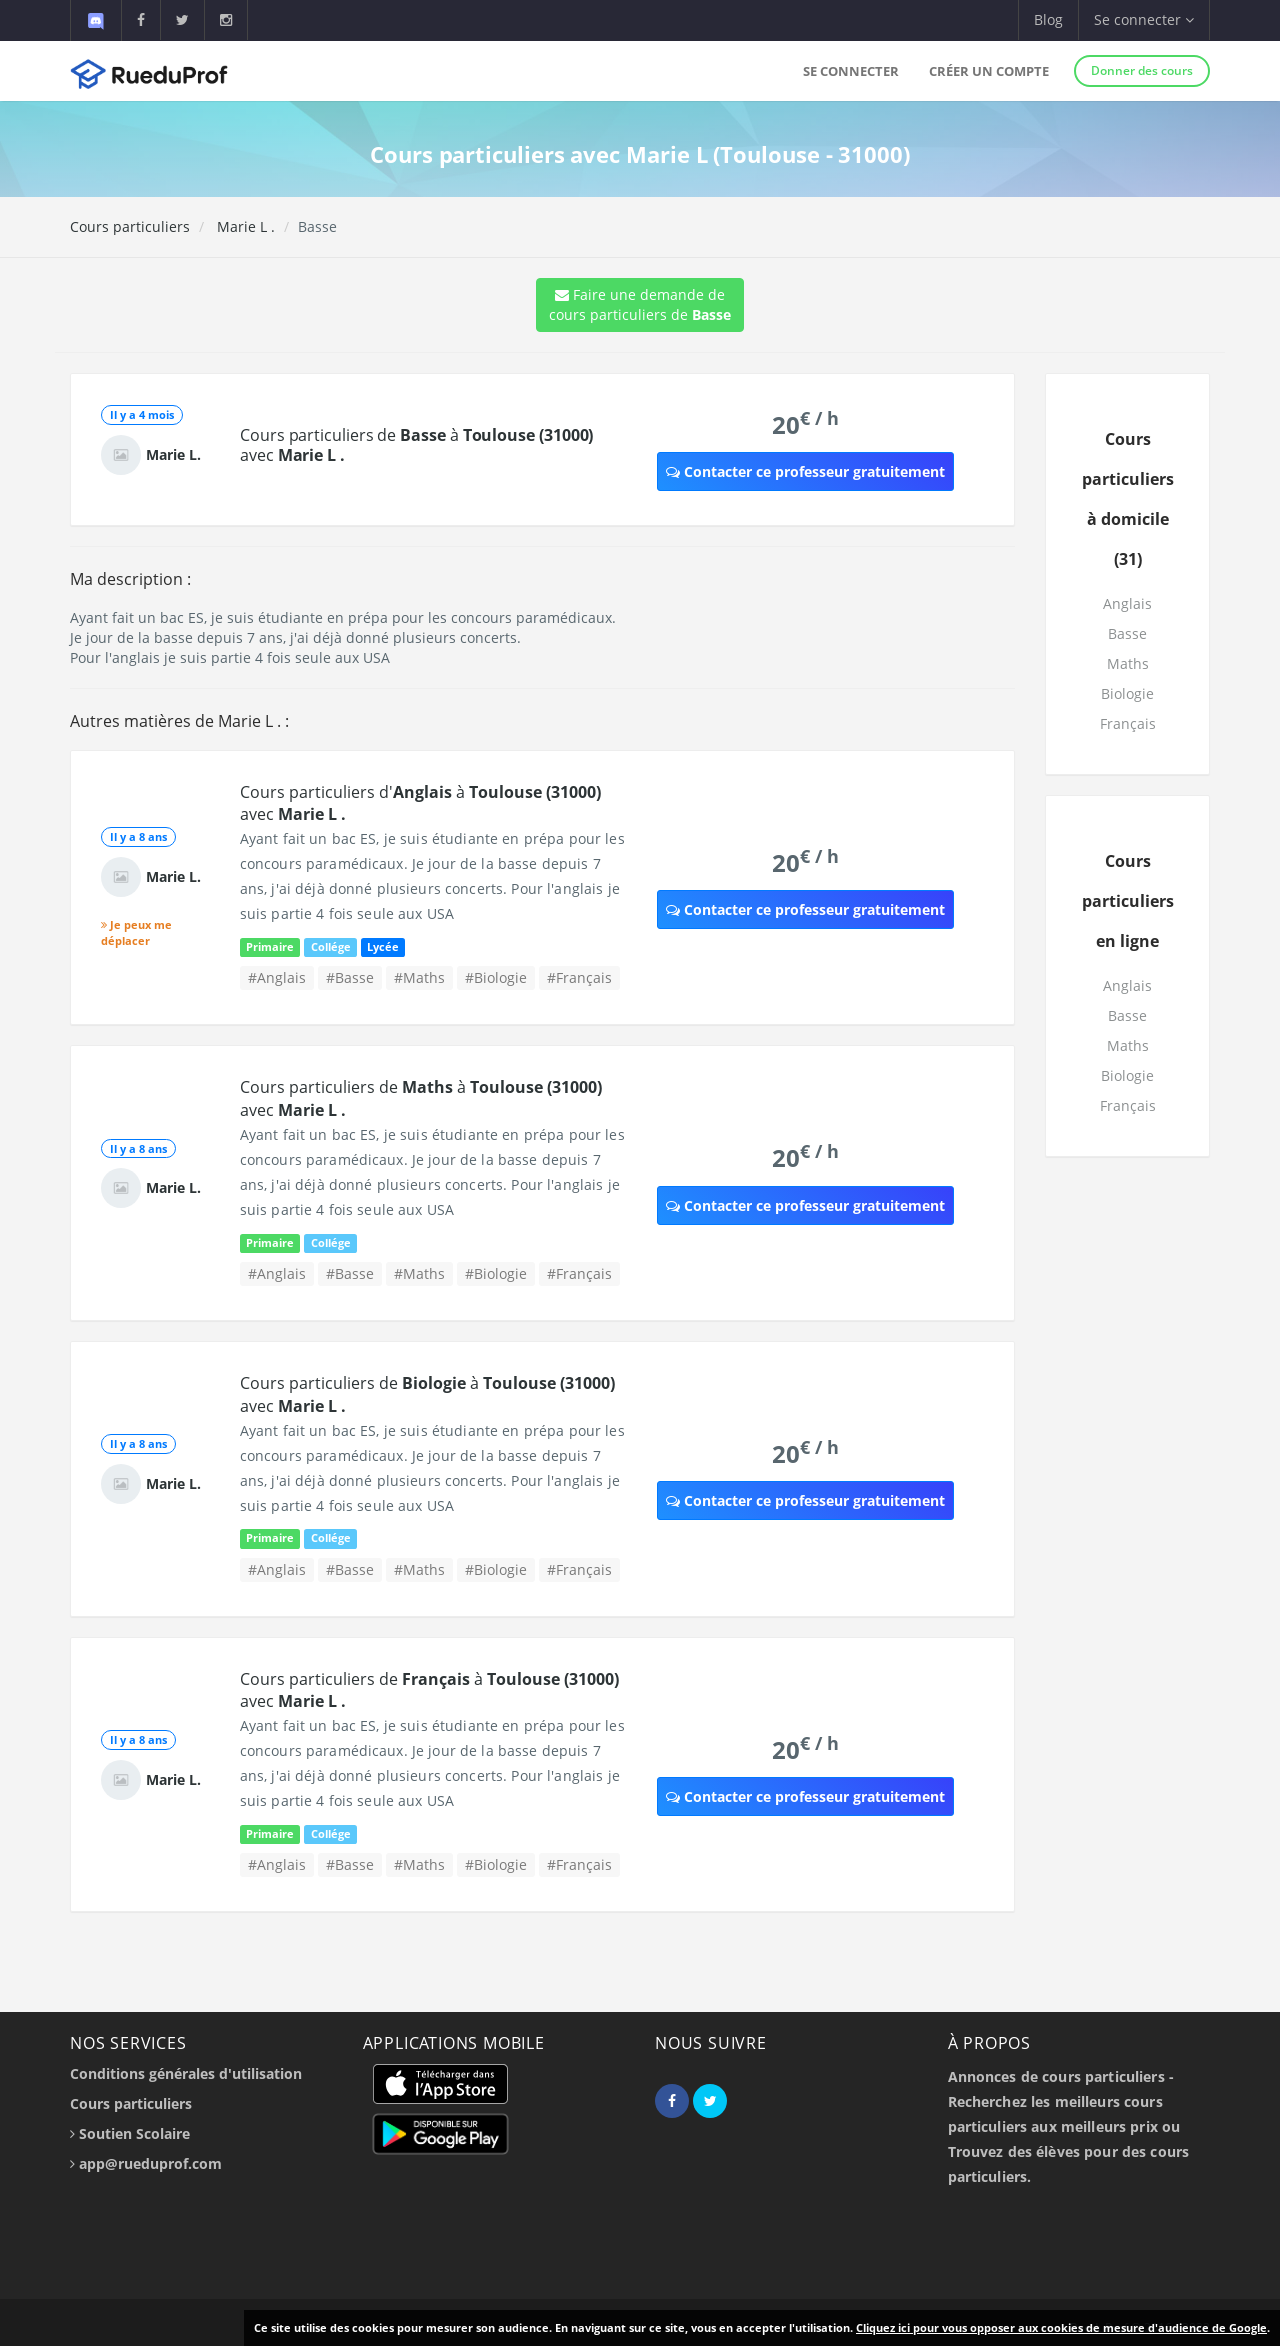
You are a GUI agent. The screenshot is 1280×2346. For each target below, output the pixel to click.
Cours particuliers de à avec (416, 445)
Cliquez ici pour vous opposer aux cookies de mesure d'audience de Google (1061, 2327)
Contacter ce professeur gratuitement (805, 471)
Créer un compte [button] (989, 71)
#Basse (350, 977)
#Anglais (277, 977)
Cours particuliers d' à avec (420, 803)
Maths (1128, 663)
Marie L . (244, 226)
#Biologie (496, 977)
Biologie (1127, 693)
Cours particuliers (130, 226)
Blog (1048, 19)
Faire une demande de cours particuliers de (640, 304)
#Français (579, 977)
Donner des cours (1142, 70)
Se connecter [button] (1144, 19)
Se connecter (851, 71)
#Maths (419, 977)
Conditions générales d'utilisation (186, 2073)
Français (1128, 723)
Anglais (1127, 603)
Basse (1127, 633)
